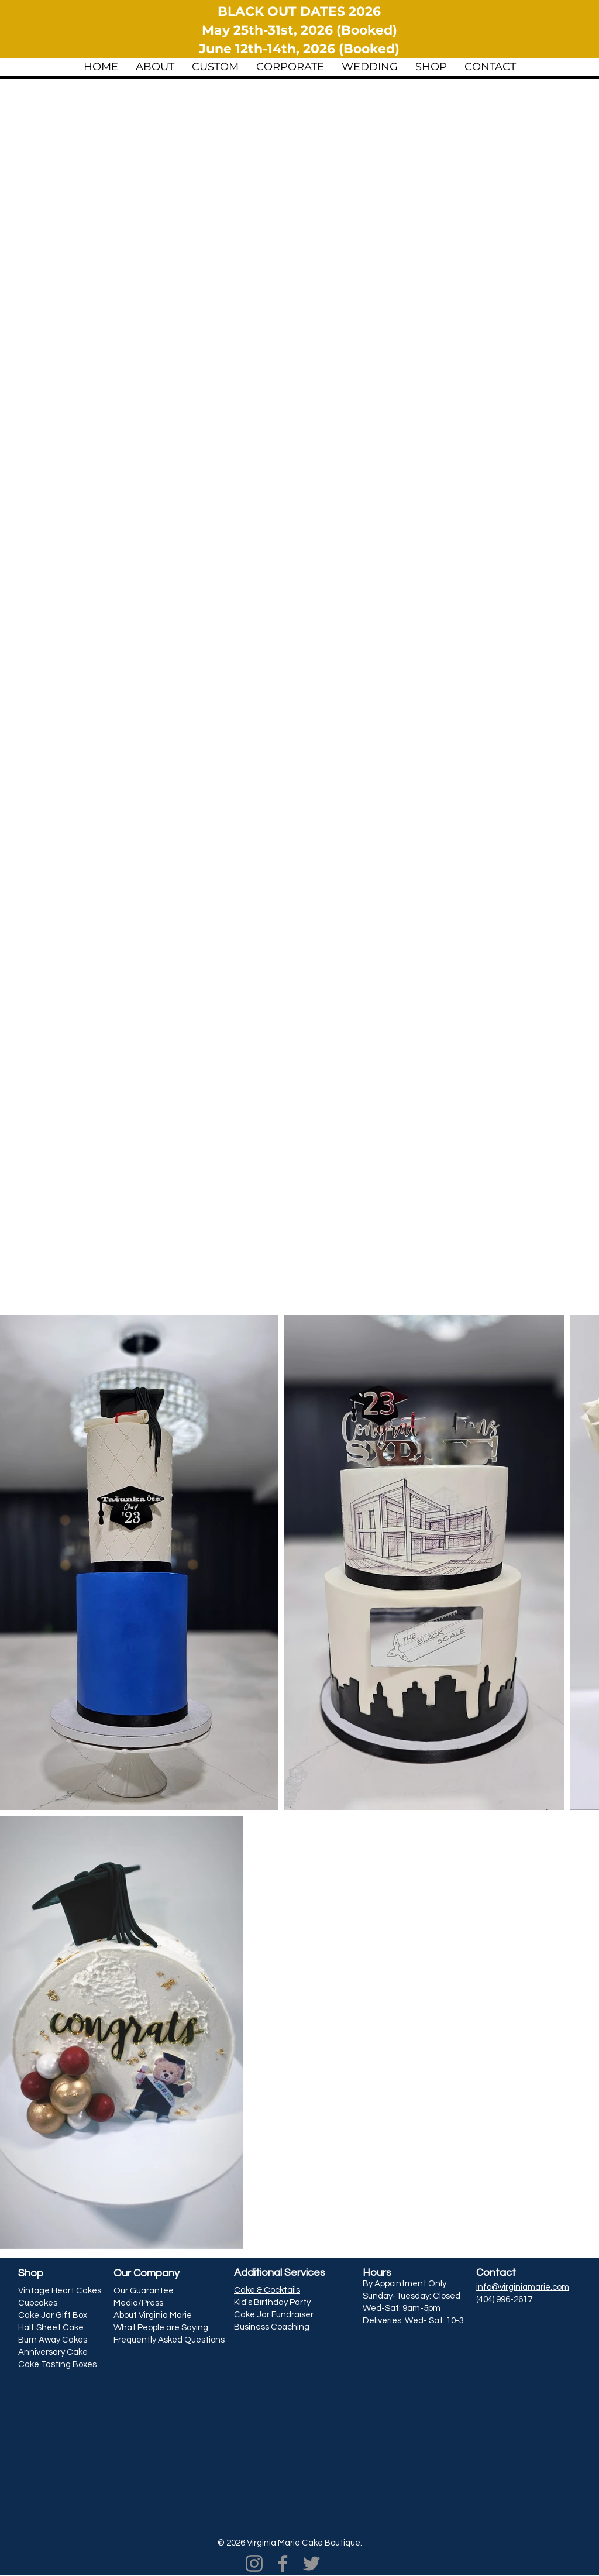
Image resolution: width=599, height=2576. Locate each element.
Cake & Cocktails (267, 2290)
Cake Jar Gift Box (52, 2315)
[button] (155, 66)
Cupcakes (37, 2303)
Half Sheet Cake (51, 2327)
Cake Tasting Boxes (57, 2364)
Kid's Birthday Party (272, 2302)
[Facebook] (282, 2563)
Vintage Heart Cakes (59, 2290)
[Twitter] (311, 2563)
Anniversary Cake (53, 2352)
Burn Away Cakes (52, 2339)
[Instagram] (254, 2563)
